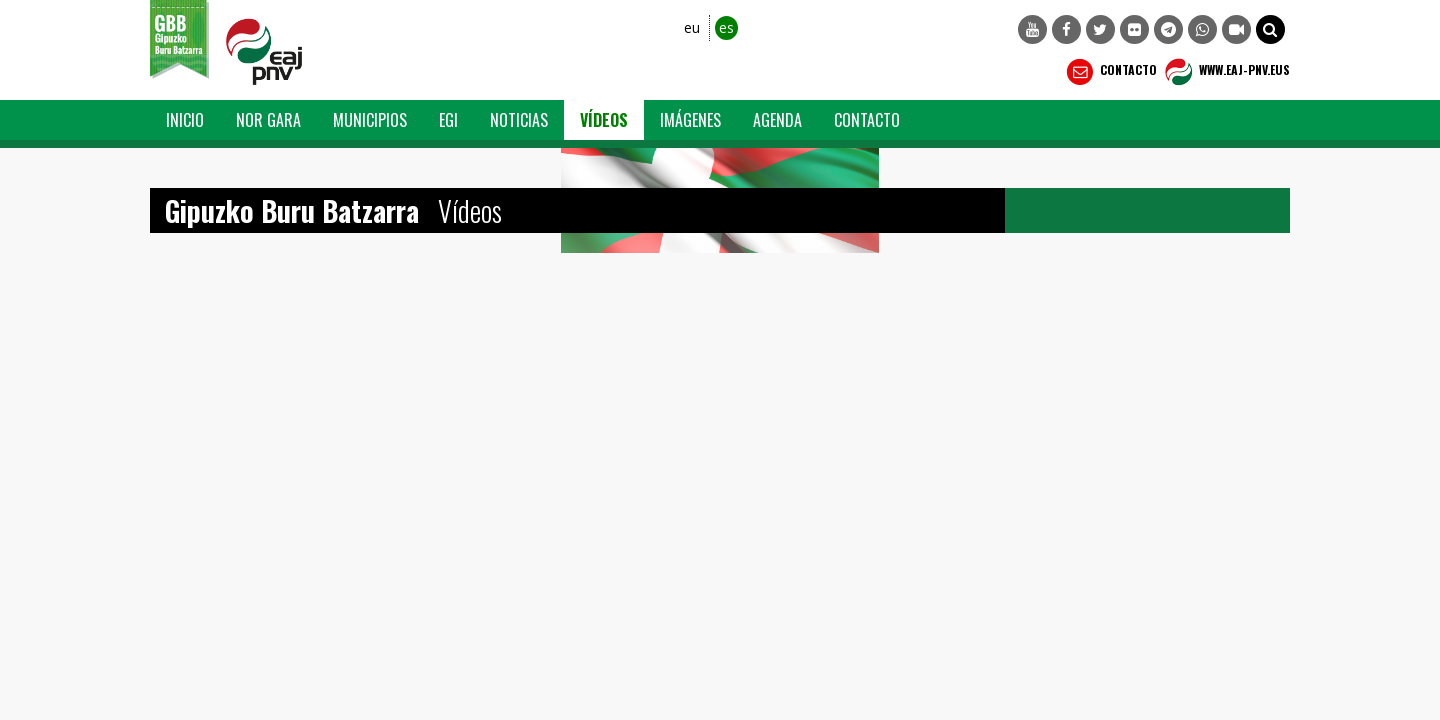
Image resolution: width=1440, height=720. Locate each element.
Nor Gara (268, 120)
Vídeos (604, 120)
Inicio (185, 120)
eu (692, 27)
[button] (1270, 29)
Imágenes (690, 120)
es (726, 27)
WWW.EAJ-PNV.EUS (1225, 72)
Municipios (370, 120)
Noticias (519, 120)
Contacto (1109, 72)
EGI (448, 120)
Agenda (777, 120)
